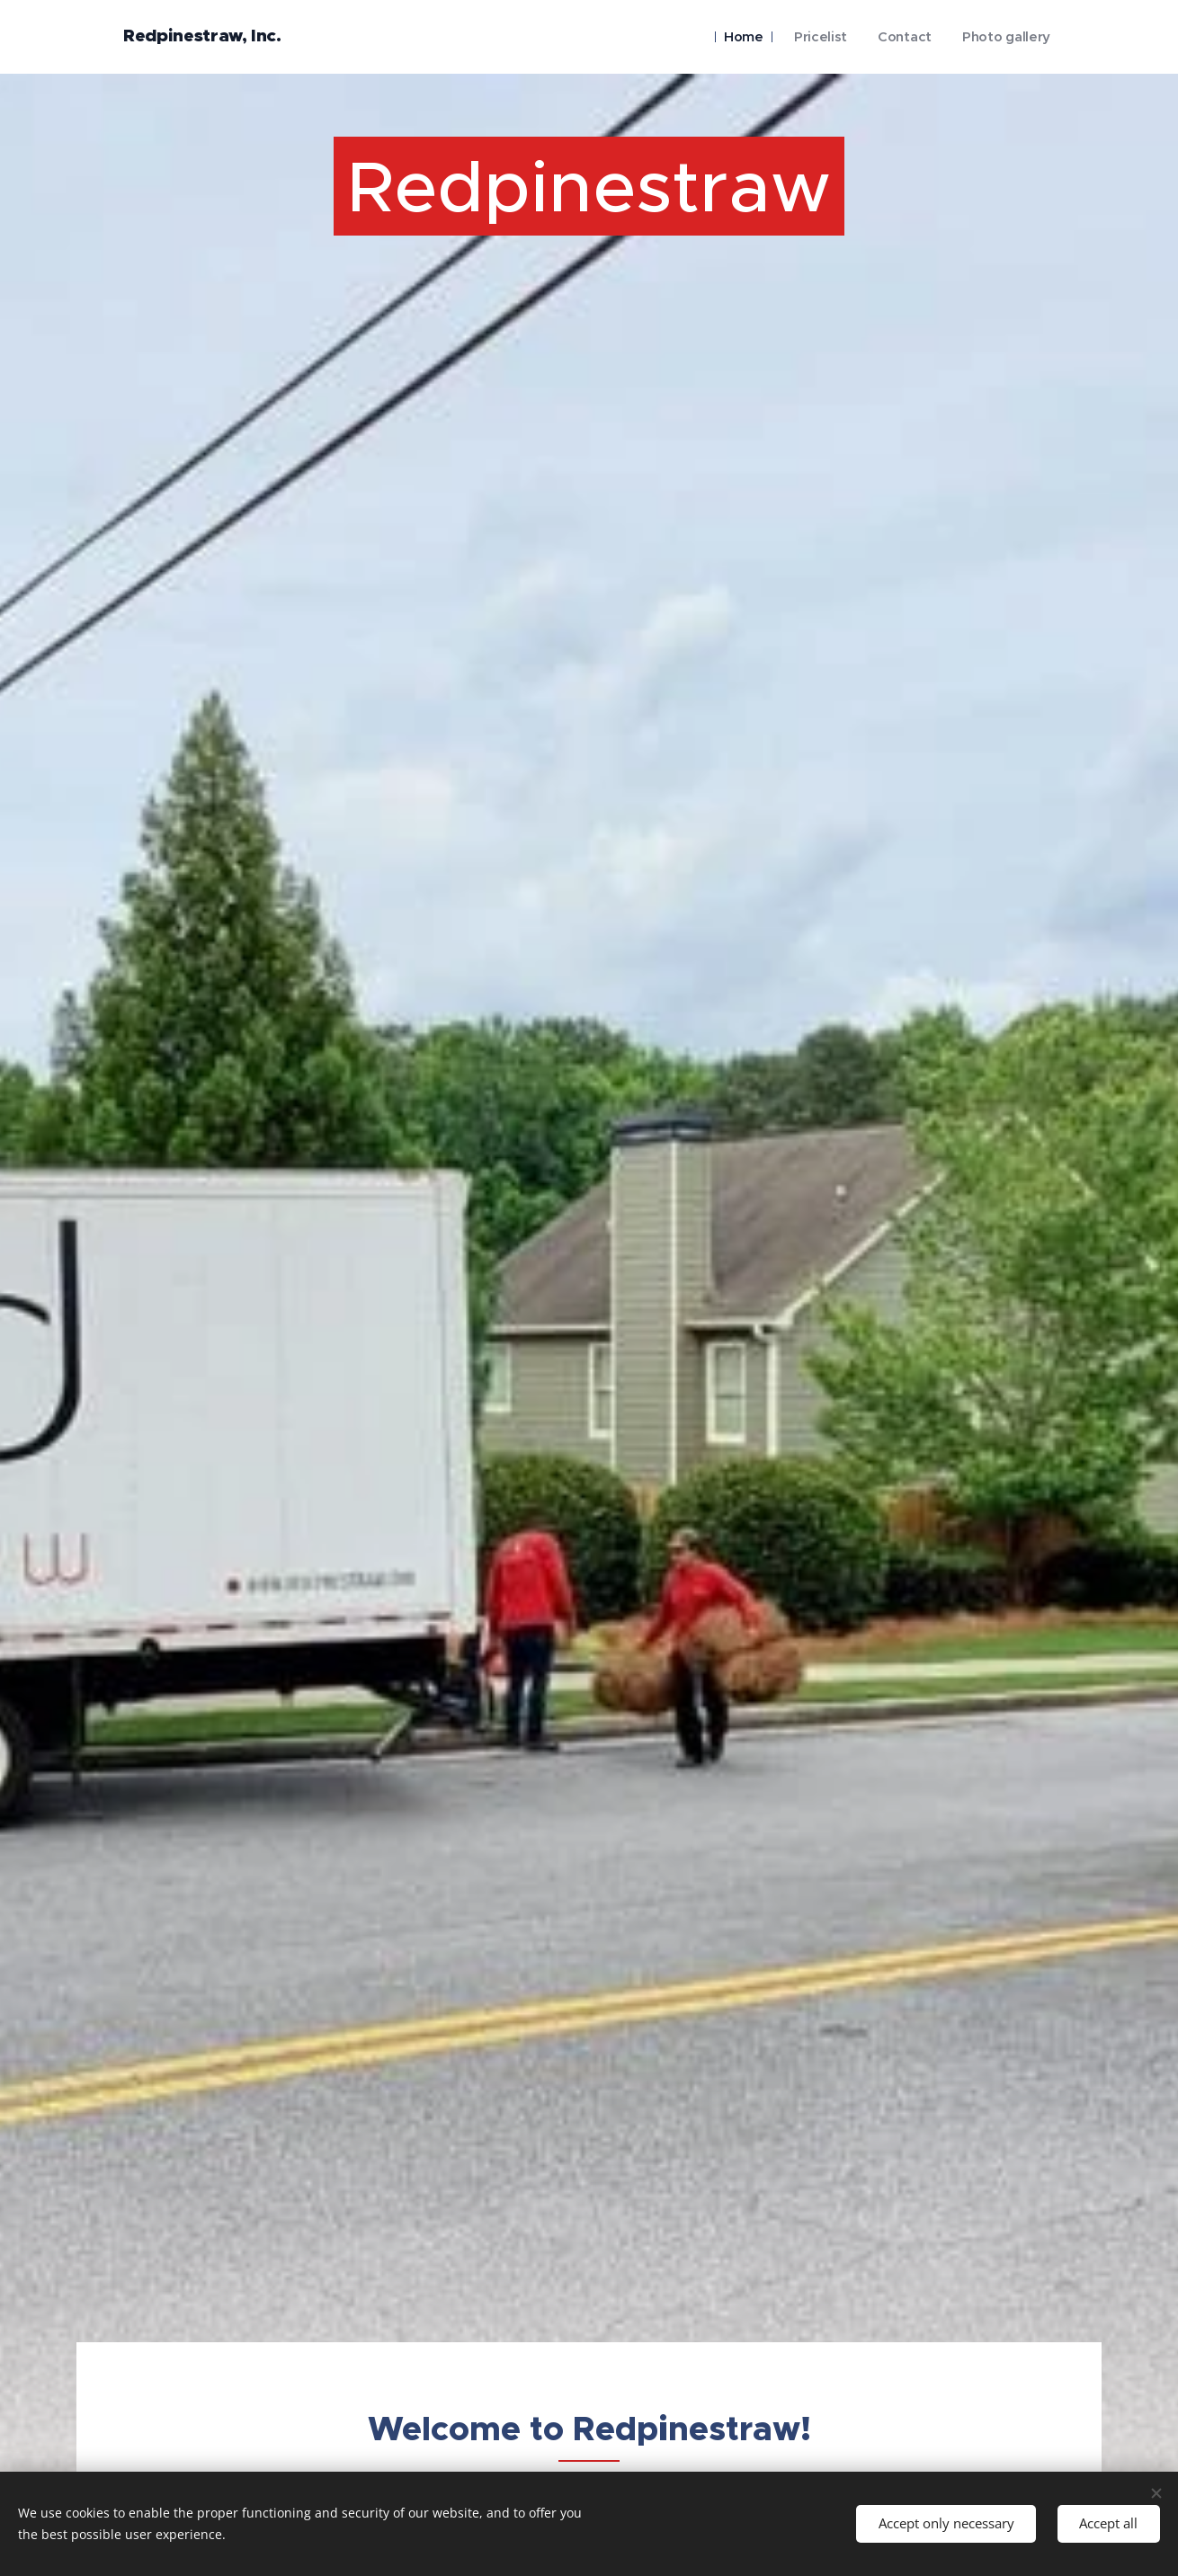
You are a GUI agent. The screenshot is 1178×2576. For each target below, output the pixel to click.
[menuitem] (735, 36)
